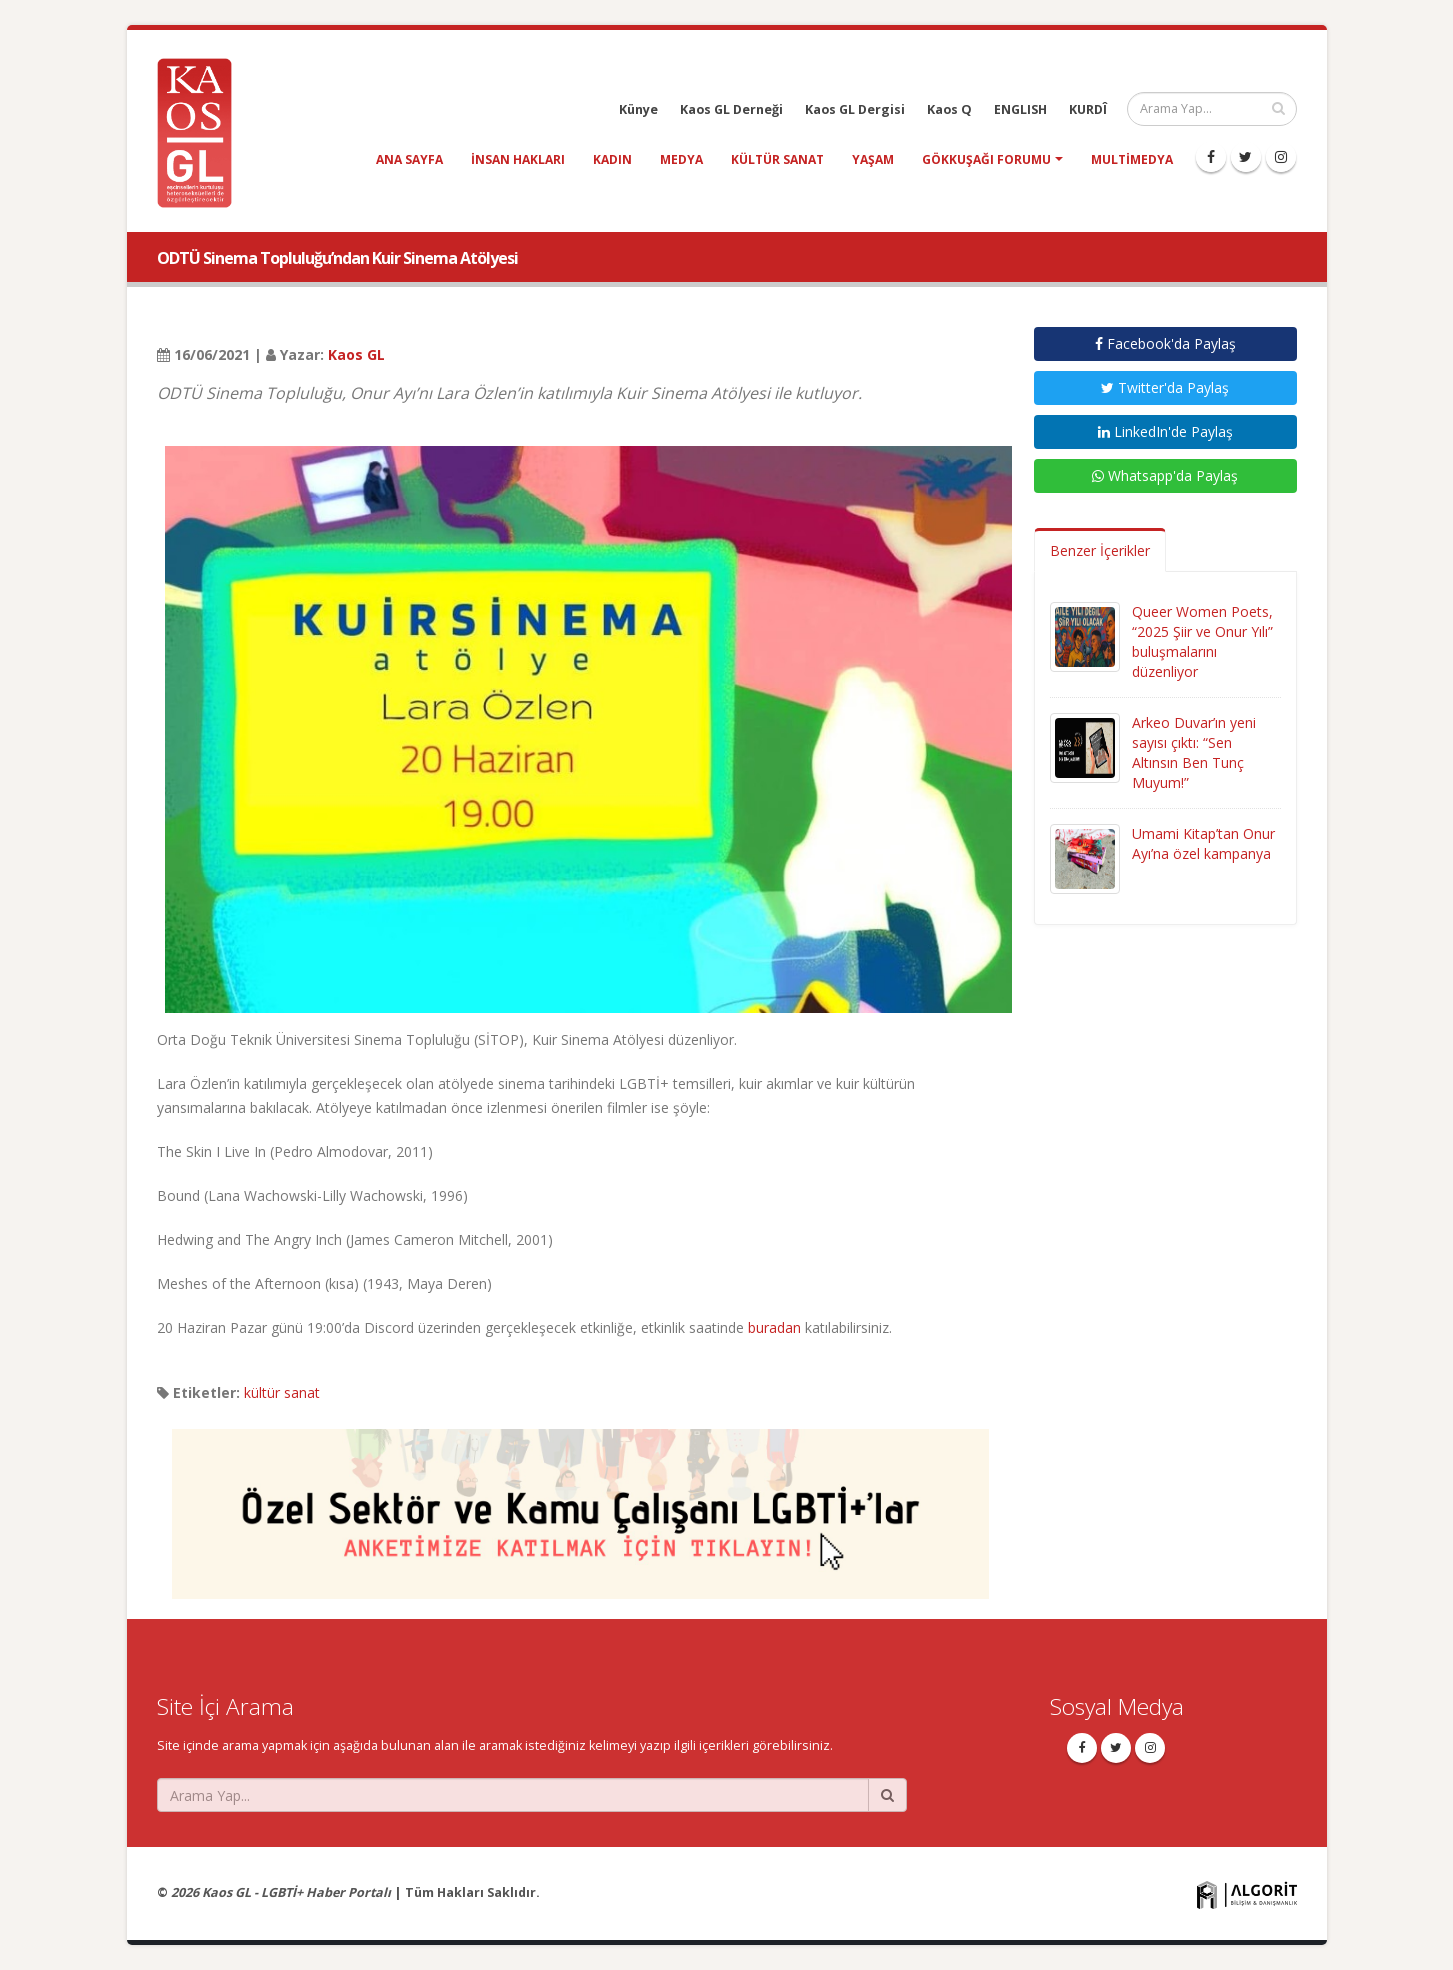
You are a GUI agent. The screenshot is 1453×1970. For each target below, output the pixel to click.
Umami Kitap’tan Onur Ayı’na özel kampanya (1203, 843)
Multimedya (1132, 159)
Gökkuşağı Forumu (986, 159)
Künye (638, 109)
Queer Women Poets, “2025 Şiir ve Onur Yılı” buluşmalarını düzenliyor (1202, 641)
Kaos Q (949, 109)
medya (681, 159)
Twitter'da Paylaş (1165, 387)
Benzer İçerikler (1100, 550)
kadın (612, 159)
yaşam (873, 159)
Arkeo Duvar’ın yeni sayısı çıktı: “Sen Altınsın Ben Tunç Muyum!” (1194, 752)
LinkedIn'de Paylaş (1165, 431)
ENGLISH (1020, 109)
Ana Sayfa (409, 159)
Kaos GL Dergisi (855, 109)
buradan (774, 1327)
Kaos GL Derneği (731, 109)
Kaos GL (356, 354)
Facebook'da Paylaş (1165, 343)
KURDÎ (1088, 109)
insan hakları (518, 159)
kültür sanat (777, 159)
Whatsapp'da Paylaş (1165, 475)
